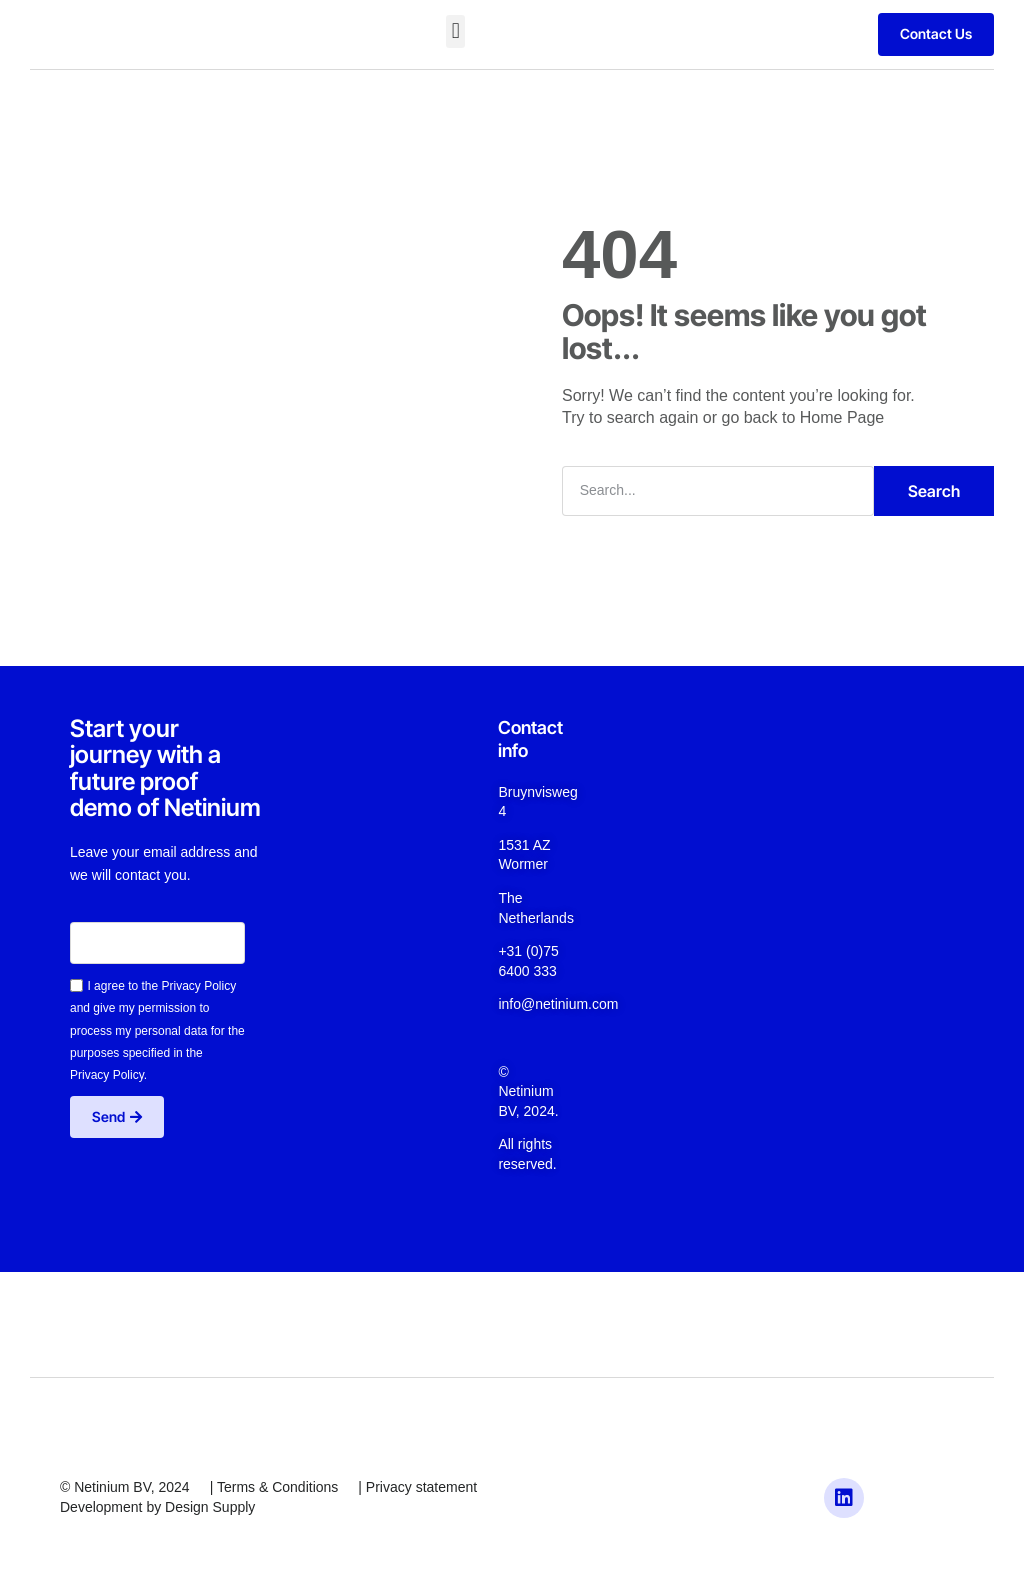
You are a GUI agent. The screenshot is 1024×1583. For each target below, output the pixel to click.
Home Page (842, 417)
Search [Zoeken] (934, 491)
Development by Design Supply (157, 1507)
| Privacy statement (417, 1487)
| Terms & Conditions (274, 1487)
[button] (455, 31)
